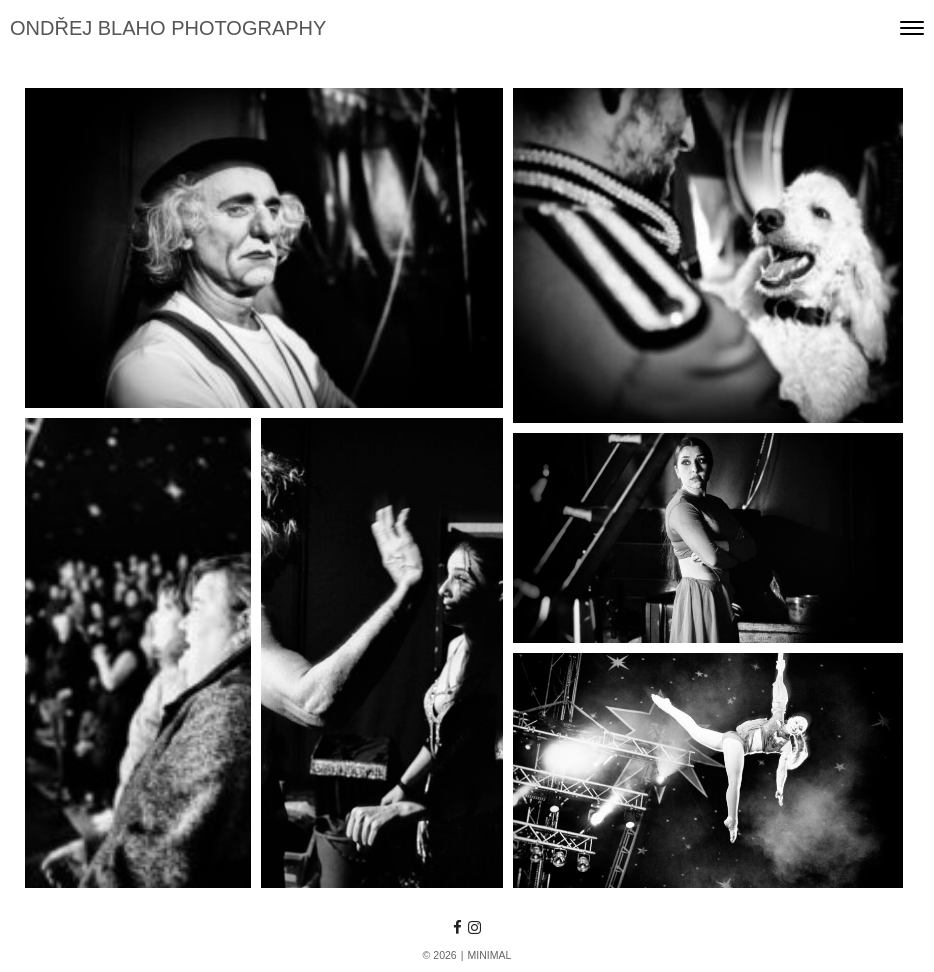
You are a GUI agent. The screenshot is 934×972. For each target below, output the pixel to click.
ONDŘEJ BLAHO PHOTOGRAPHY (168, 28)
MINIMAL (489, 955)
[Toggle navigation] (912, 28)
